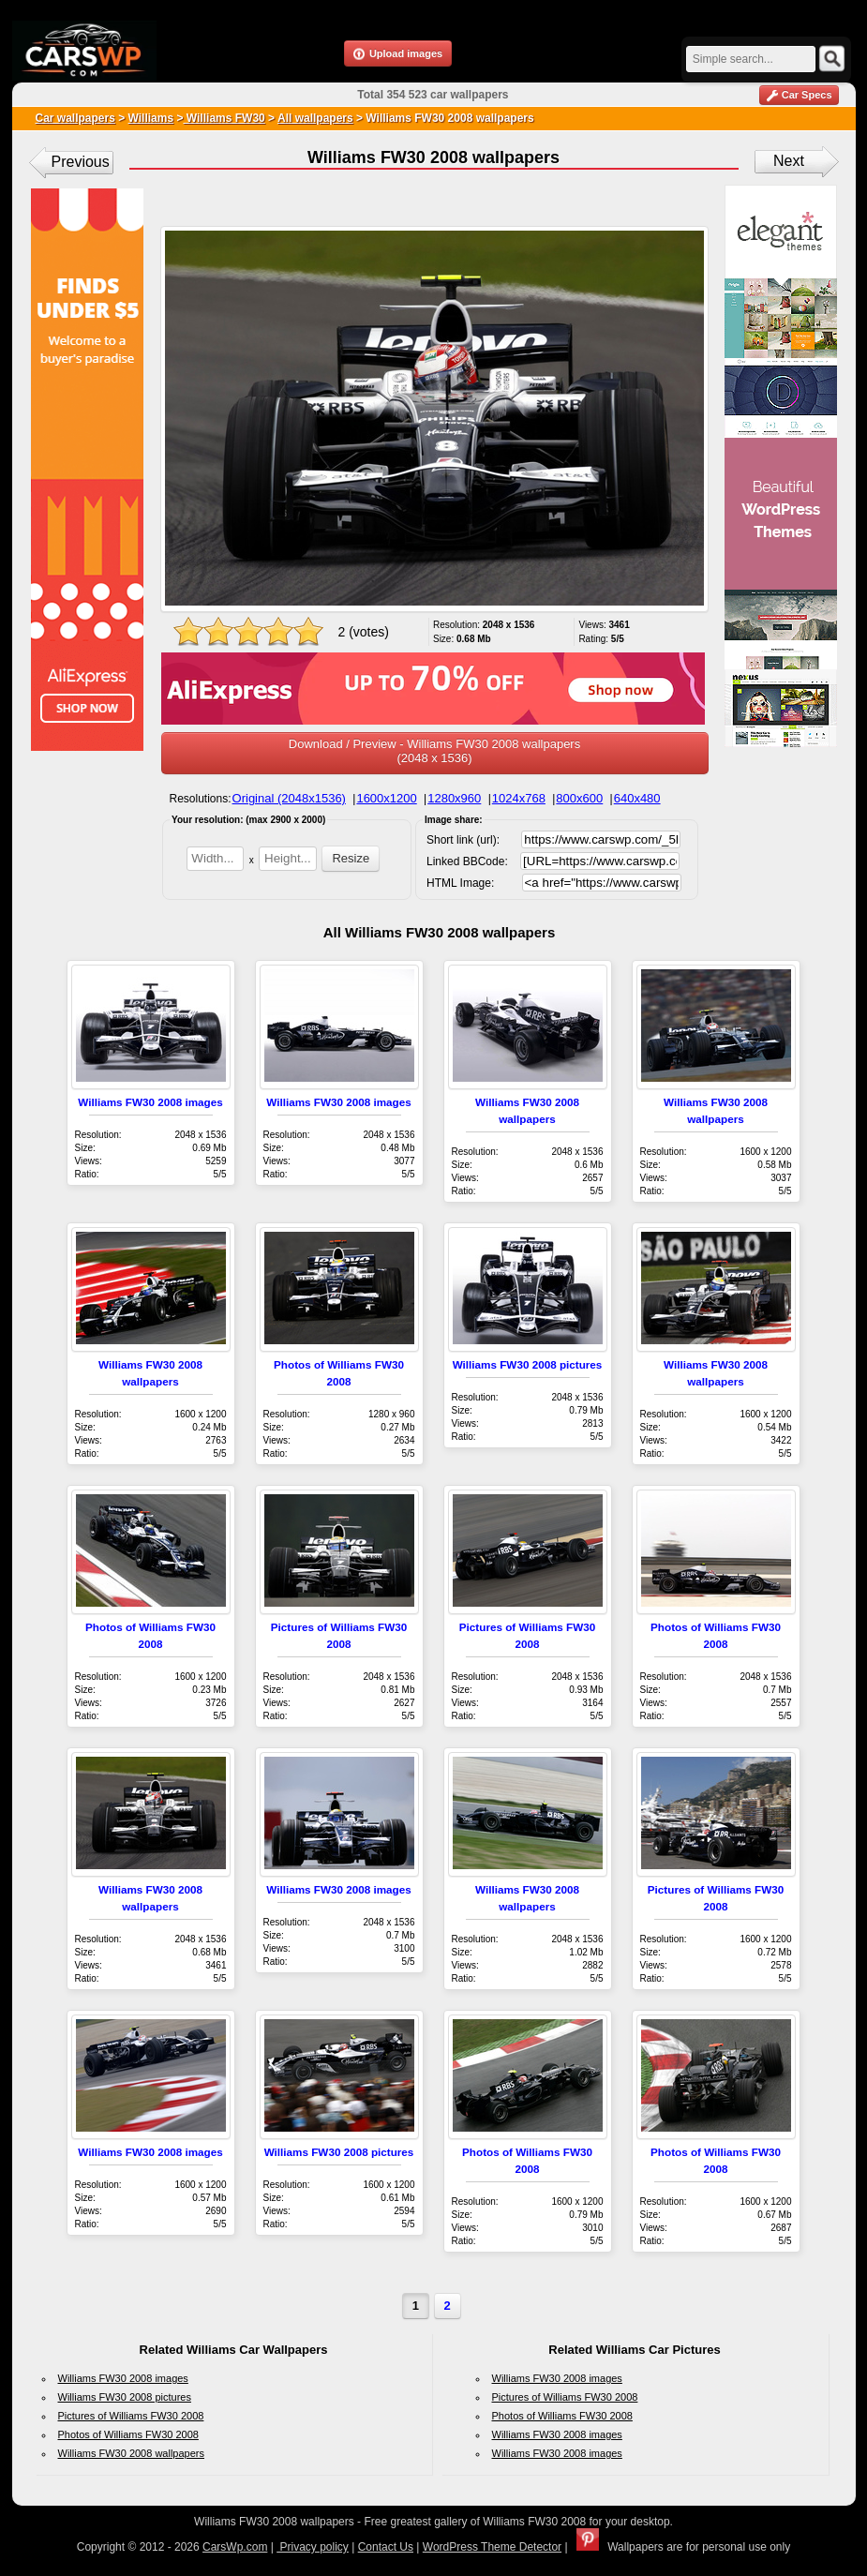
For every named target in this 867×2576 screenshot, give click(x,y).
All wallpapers (315, 118)
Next (788, 161)
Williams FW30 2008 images (150, 1102)
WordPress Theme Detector (492, 2547)
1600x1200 (386, 798)
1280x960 (454, 798)
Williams (151, 118)
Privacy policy (313, 2547)
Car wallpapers (75, 118)
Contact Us (385, 2547)
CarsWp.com (234, 2547)
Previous (81, 162)
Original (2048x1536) (289, 798)
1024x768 (519, 798)
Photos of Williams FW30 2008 (128, 2434)
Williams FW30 (223, 118)
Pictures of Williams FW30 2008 (131, 2415)
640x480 (637, 798)
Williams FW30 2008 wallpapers (131, 2453)
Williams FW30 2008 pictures (528, 1364)
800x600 (579, 798)
